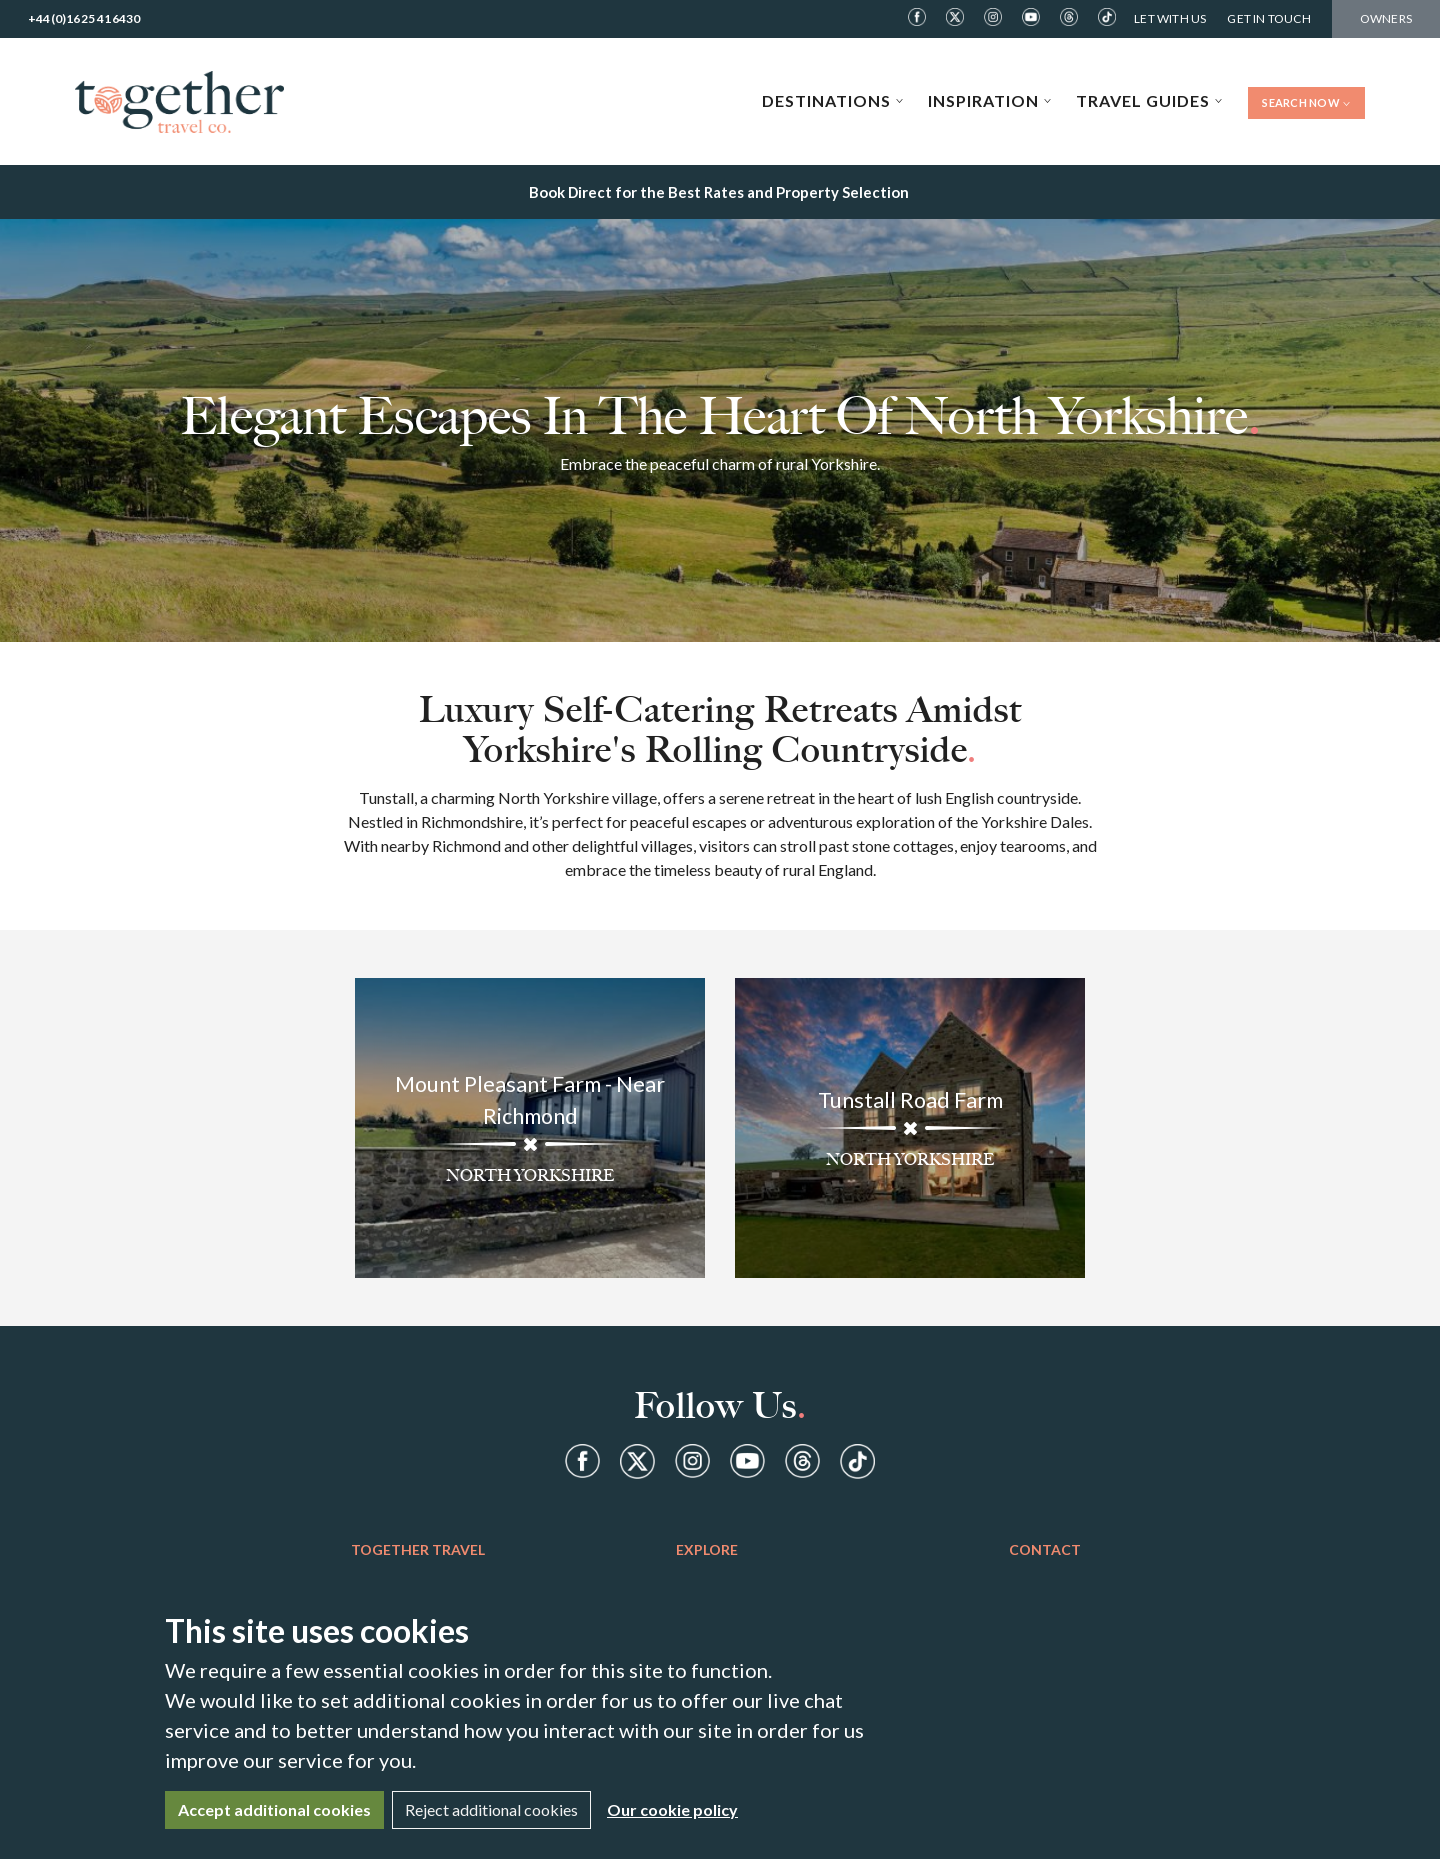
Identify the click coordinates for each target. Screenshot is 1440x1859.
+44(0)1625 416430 (84, 18)
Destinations (833, 100)
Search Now (1306, 102)
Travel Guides (1149, 100)
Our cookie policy (672, 1809)
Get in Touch (1268, 18)
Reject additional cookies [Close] (491, 1809)
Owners (1386, 18)
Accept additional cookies (274, 1809)
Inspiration (990, 100)
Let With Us (1170, 18)
